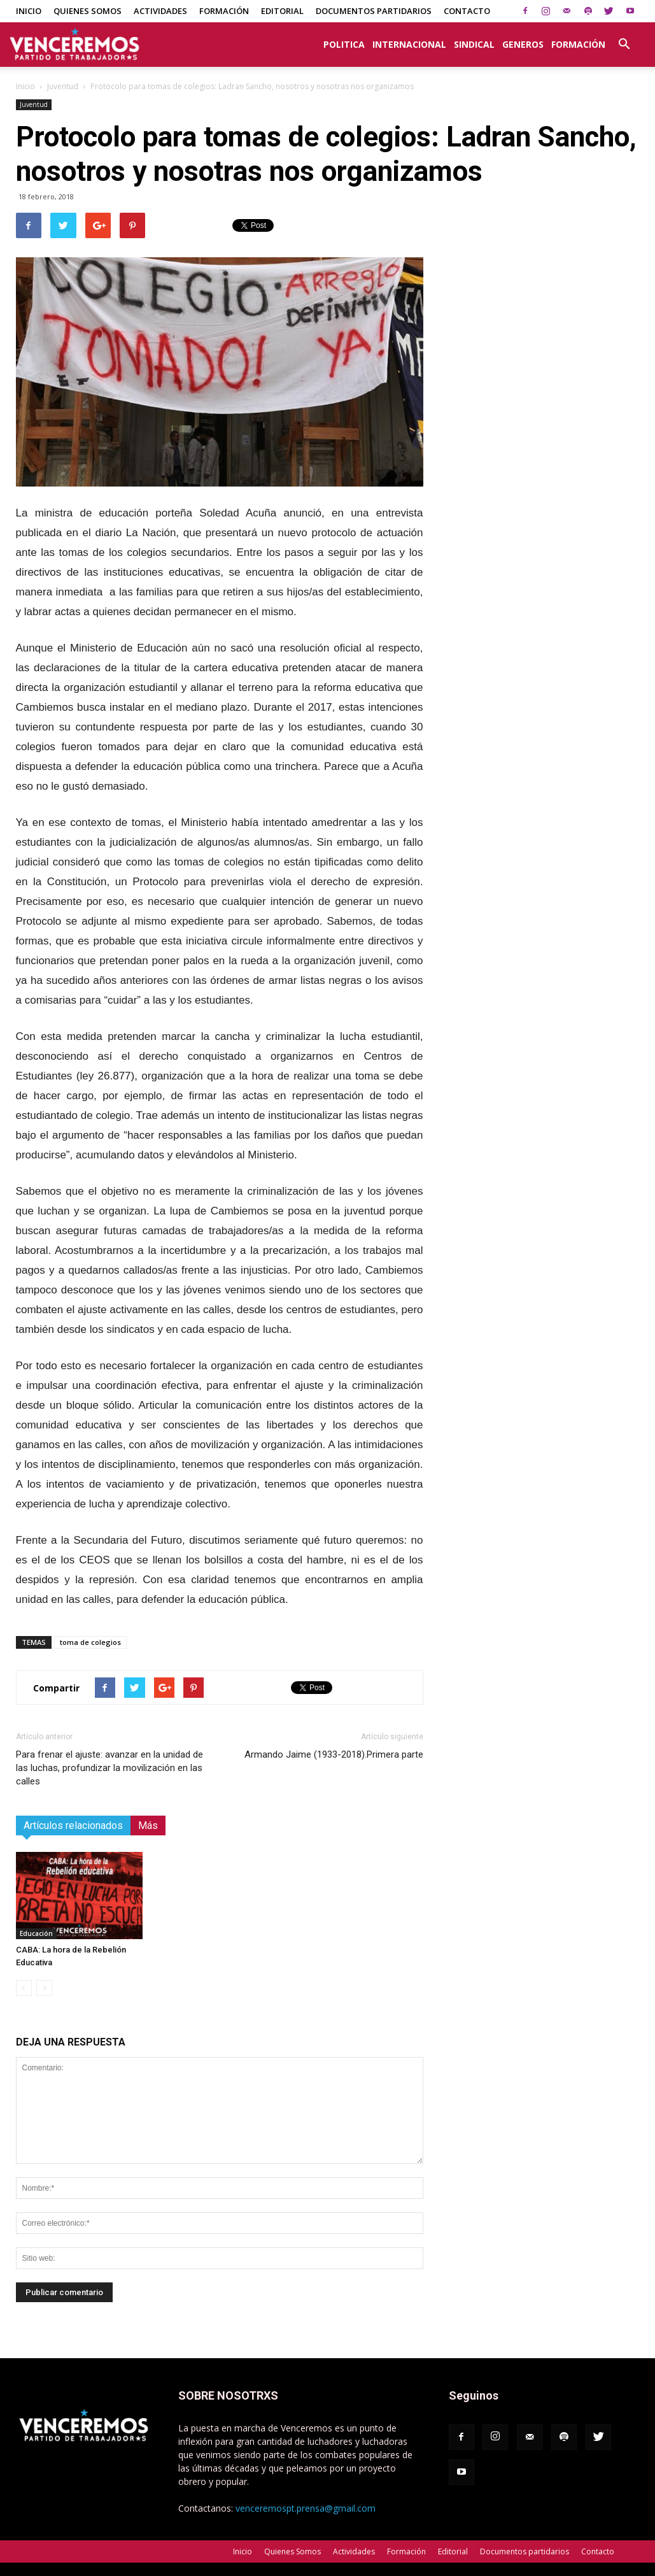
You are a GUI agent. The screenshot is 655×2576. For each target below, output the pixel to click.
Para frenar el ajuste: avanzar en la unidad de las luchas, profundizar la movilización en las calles (109, 1768)
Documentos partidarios (374, 11)
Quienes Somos (87, 11)
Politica (344, 44)
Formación (224, 11)
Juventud (62, 86)
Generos (523, 44)
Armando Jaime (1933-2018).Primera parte (333, 1754)
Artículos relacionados (73, 1825)
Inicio (28, 11)
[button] (624, 37)
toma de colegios (90, 1642)
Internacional (409, 44)
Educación (36, 1933)
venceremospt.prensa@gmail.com (306, 2508)
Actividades (160, 11)
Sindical (474, 44)
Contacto (467, 11)
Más (148, 1825)
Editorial (282, 11)
